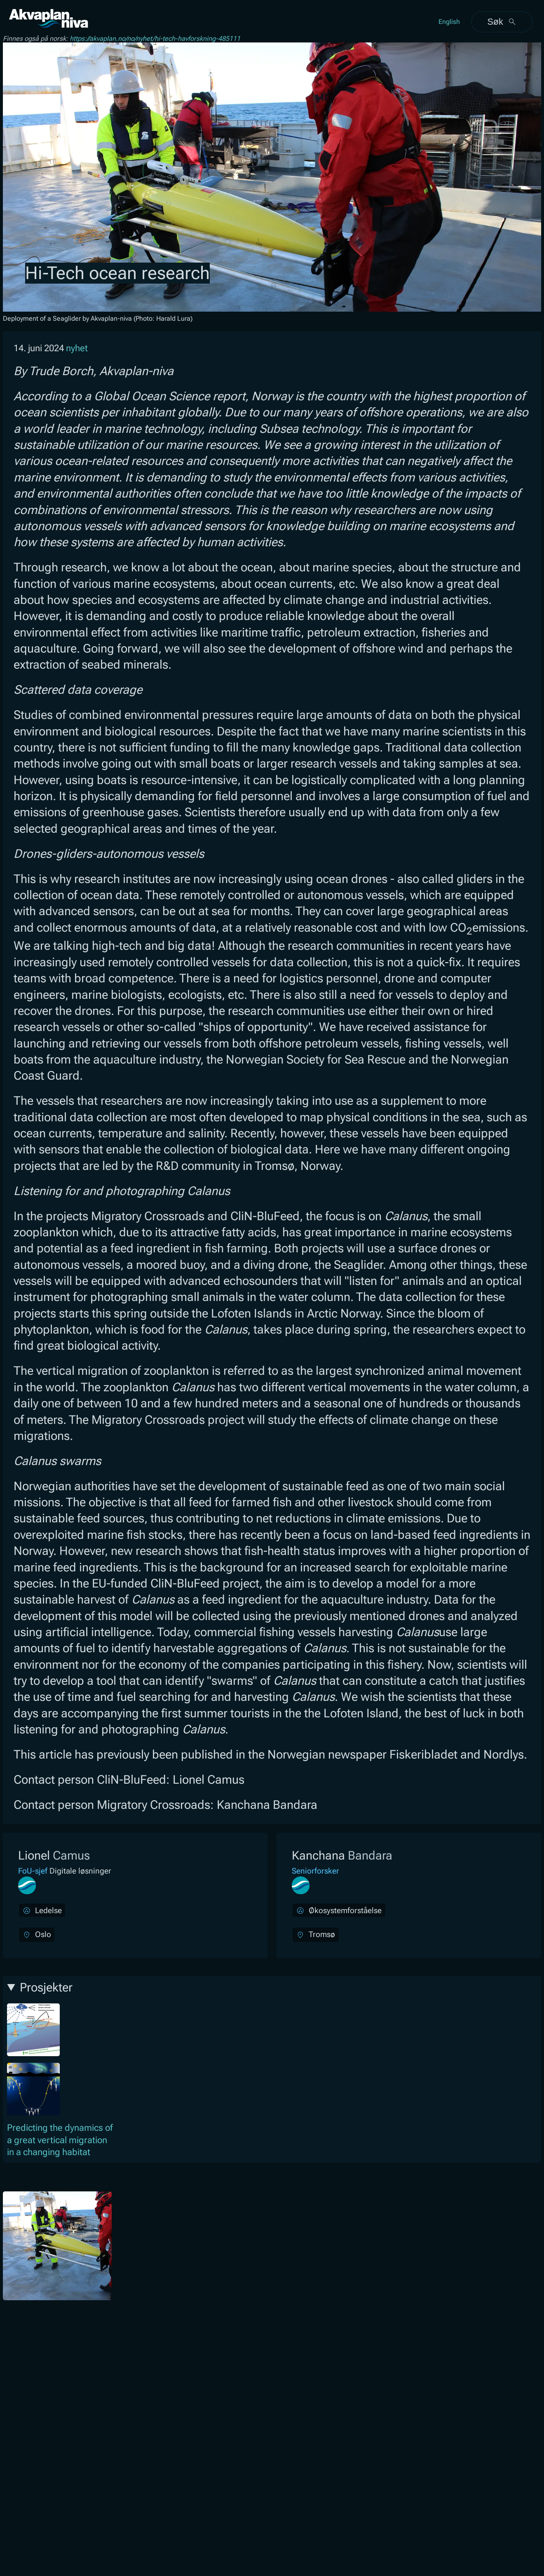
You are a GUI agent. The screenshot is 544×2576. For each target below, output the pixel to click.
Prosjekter (46, 1987)
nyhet (77, 348)
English (449, 22)
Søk (501, 21)
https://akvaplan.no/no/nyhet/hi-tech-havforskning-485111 (155, 38)
